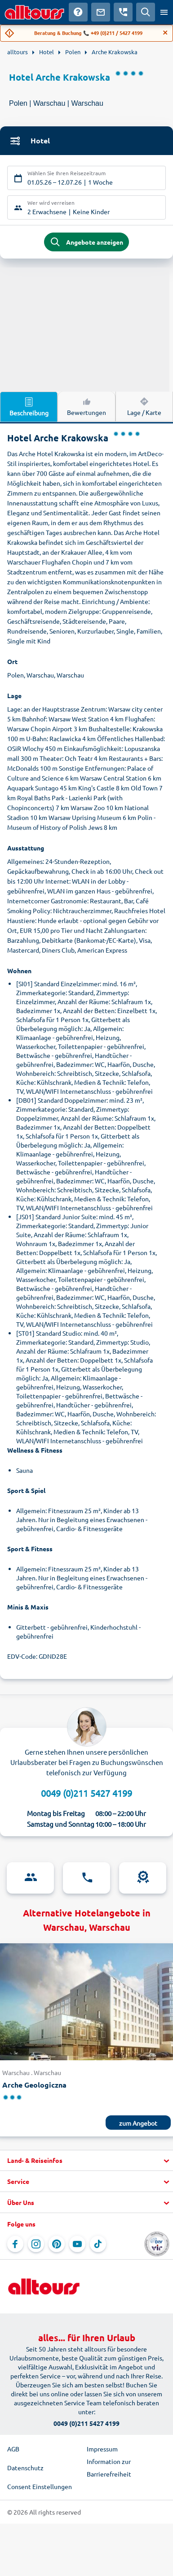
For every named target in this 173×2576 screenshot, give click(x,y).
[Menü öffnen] (164, 12)
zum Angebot (138, 2123)
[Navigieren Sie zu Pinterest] (57, 2244)
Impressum (102, 2449)
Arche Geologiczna (34, 2084)
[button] (86, 2160)
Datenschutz (25, 2468)
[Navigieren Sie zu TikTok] (98, 2244)
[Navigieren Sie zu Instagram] (36, 2244)
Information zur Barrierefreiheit (109, 2467)
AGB (13, 2449)
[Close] (165, 32)
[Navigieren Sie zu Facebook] (15, 2244)
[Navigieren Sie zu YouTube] (77, 2244)
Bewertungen (86, 406)
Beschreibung (29, 406)
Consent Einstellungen (39, 2486)
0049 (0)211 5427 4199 (86, 1793)
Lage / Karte (144, 406)
